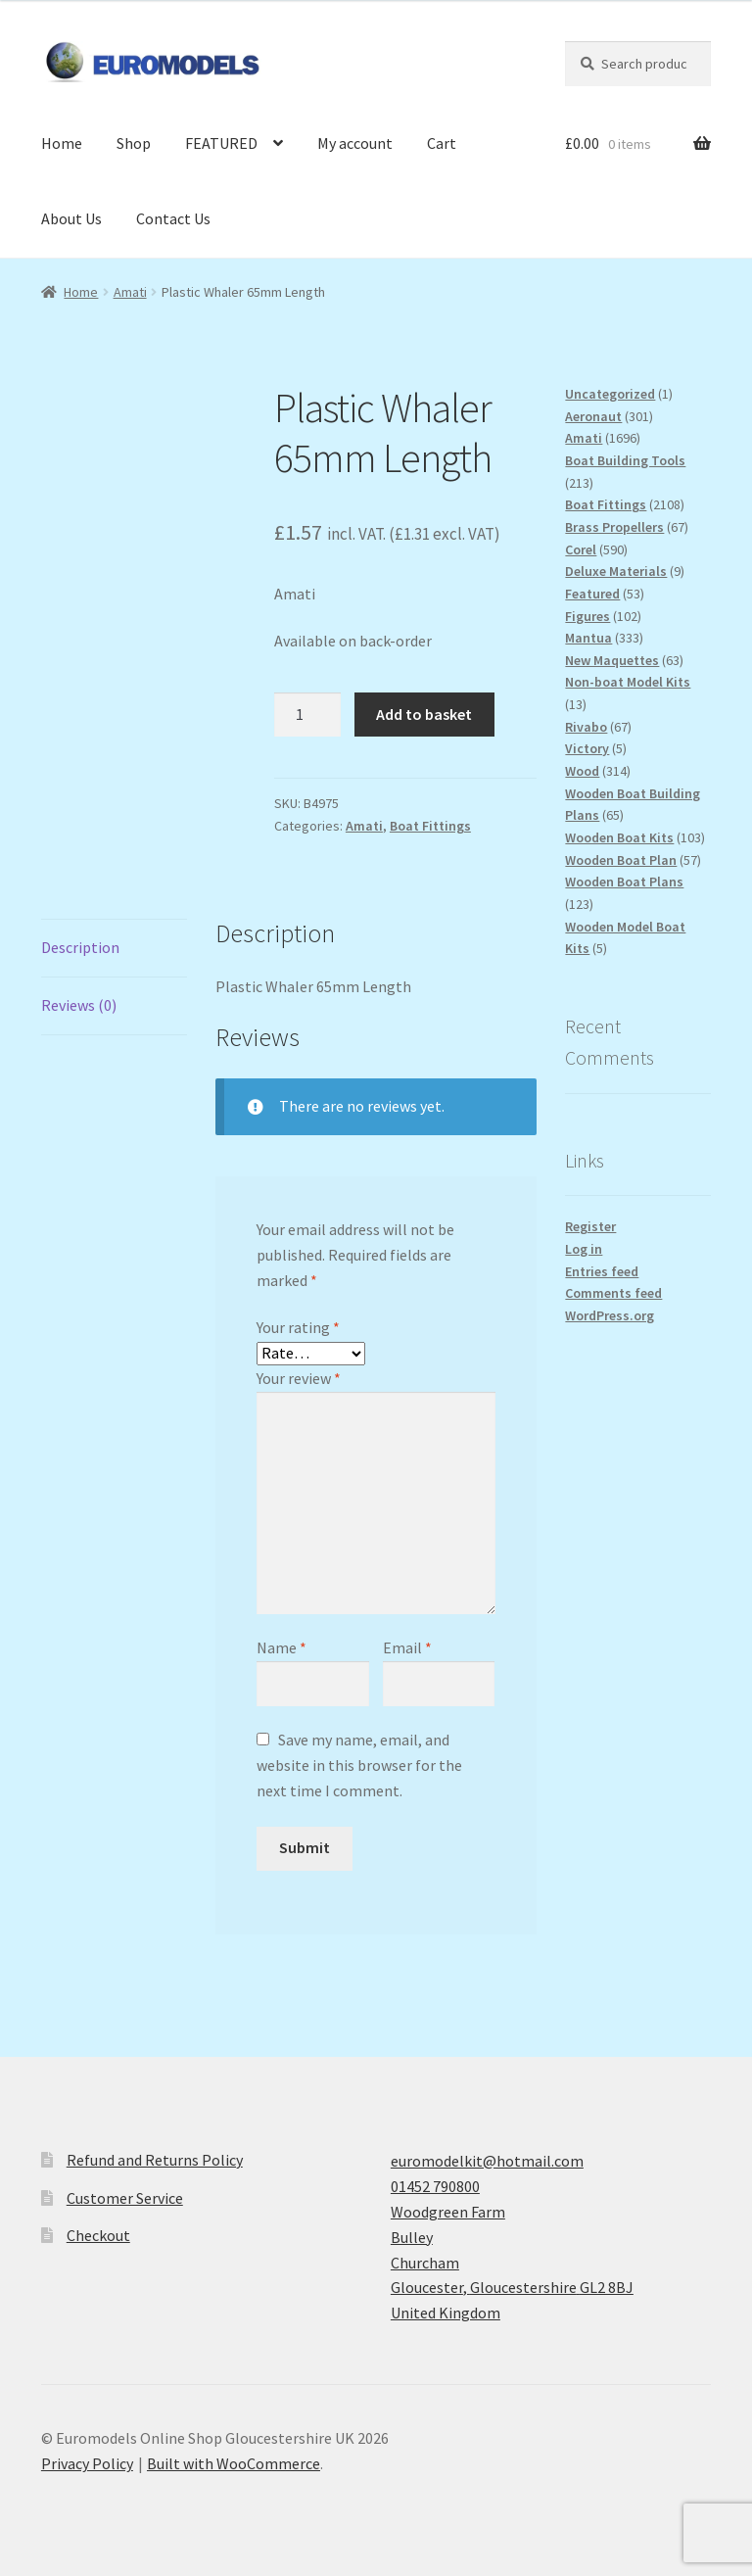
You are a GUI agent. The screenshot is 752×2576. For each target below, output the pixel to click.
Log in (583, 1249)
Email (407, 1647)
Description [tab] (80, 947)
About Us (71, 218)
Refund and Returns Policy (155, 2160)
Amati (130, 292)
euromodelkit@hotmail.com (487, 2161)
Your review (299, 1378)
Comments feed (613, 1293)
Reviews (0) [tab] (79, 1005)
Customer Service (125, 2198)
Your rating (298, 1327)
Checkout (98, 2235)
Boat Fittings (430, 826)
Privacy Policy (87, 2463)
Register (590, 1226)
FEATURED (221, 143)
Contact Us (173, 218)
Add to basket (424, 714)
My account (355, 143)
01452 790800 (435, 2186)
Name (281, 1647)
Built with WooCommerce (233, 2463)
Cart (441, 143)
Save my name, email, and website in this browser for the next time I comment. (359, 1765)
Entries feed (601, 1271)
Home (61, 143)
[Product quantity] (307, 715)
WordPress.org (609, 1315)
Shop (134, 143)
